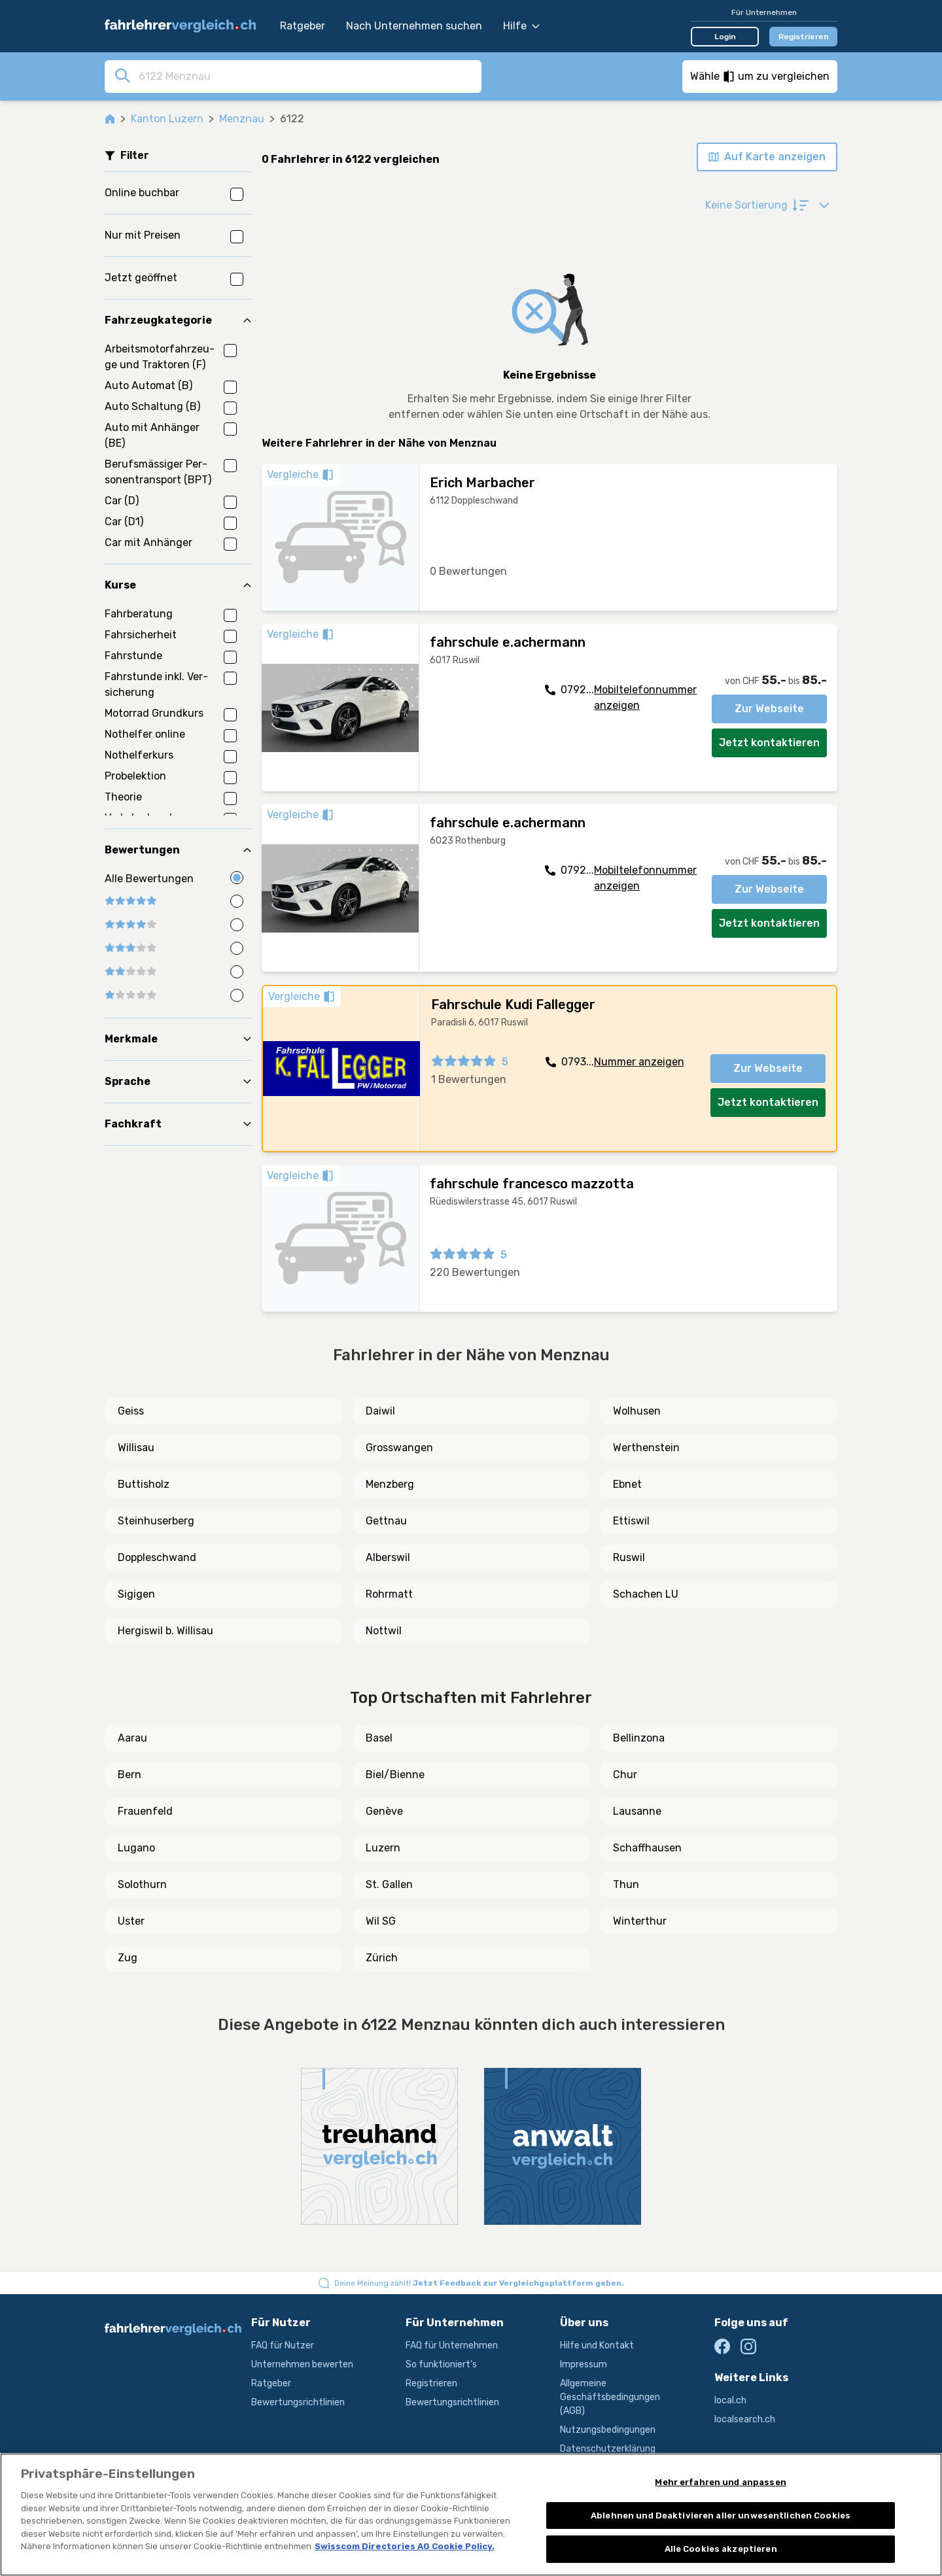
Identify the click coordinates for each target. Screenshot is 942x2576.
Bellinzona (639, 1738)
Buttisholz (143, 1484)
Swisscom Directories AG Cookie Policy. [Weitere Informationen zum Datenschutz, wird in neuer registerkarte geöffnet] (405, 2546)
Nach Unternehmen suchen (414, 26)
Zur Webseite (769, 708)
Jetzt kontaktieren (769, 742)
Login (725, 36)
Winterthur (640, 1921)
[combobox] (306, 76)
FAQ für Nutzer (282, 2345)
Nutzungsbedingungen (607, 2429)
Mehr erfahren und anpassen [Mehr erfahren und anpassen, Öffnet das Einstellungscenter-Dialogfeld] (720, 2482)
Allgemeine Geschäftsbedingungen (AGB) (610, 2397)
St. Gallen (389, 1884)
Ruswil (629, 1557)
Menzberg (390, 1484)
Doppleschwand (157, 1557)
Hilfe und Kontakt (597, 2345)
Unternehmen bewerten (302, 2364)
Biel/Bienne (395, 1774)
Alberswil (388, 1557)
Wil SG (381, 1921)
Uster (131, 1921)
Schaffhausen (647, 1848)
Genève (384, 1811)
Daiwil (380, 1411)
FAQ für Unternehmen (452, 2345)
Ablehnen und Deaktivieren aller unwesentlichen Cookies (720, 2515)
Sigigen (136, 1594)
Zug (127, 1957)
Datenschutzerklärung (607, 2448)
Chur (625, 1774)
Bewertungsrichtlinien (298, 2402)
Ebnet (627, 1484)
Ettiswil (631, 1521)
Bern (129, 1774)
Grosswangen (399, 1447)
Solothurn (142, 1884)
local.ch (730, 2400)
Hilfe (521, 26)
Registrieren (803, 36)
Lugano (136, 1848)
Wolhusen (637, 1411)
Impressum (583, 2364)
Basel (379, 1738)
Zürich (382, 1957)
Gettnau (386, 1521)
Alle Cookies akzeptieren (721, 2549)
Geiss (131, 1411)
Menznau (241, 118)
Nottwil (384, 1630)
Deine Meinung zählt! (479, 2283)
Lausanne (637, 1811)
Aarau (132, 1738)
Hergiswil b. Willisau (165, 1630)
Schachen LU (645, 1594)
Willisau (136, 1447)
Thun (626, 1884)
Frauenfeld (145, 1811)
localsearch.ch (744, 2419)
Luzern (383, 1848)
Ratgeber (302, 26)
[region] (471, 2514)
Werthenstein (646, 1447)
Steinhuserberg (156, 1521)
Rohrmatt (389, 1594)
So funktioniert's (441, 2364)
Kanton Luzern (167, 118)
